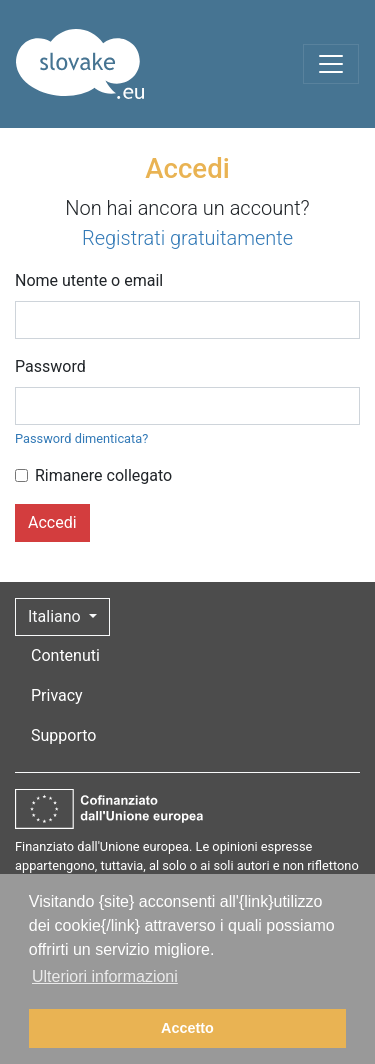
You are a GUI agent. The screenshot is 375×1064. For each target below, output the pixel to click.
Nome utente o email (89, 280)
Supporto (63, 735)
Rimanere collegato (103, 475)
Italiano (56, 616)
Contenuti (65, 655)
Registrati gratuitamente (187, 238)
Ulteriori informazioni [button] (105, 976)
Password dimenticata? (81, 438)
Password (50, 366)
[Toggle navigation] (331, 64)
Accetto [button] (187, 1028)
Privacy (57, 695)
